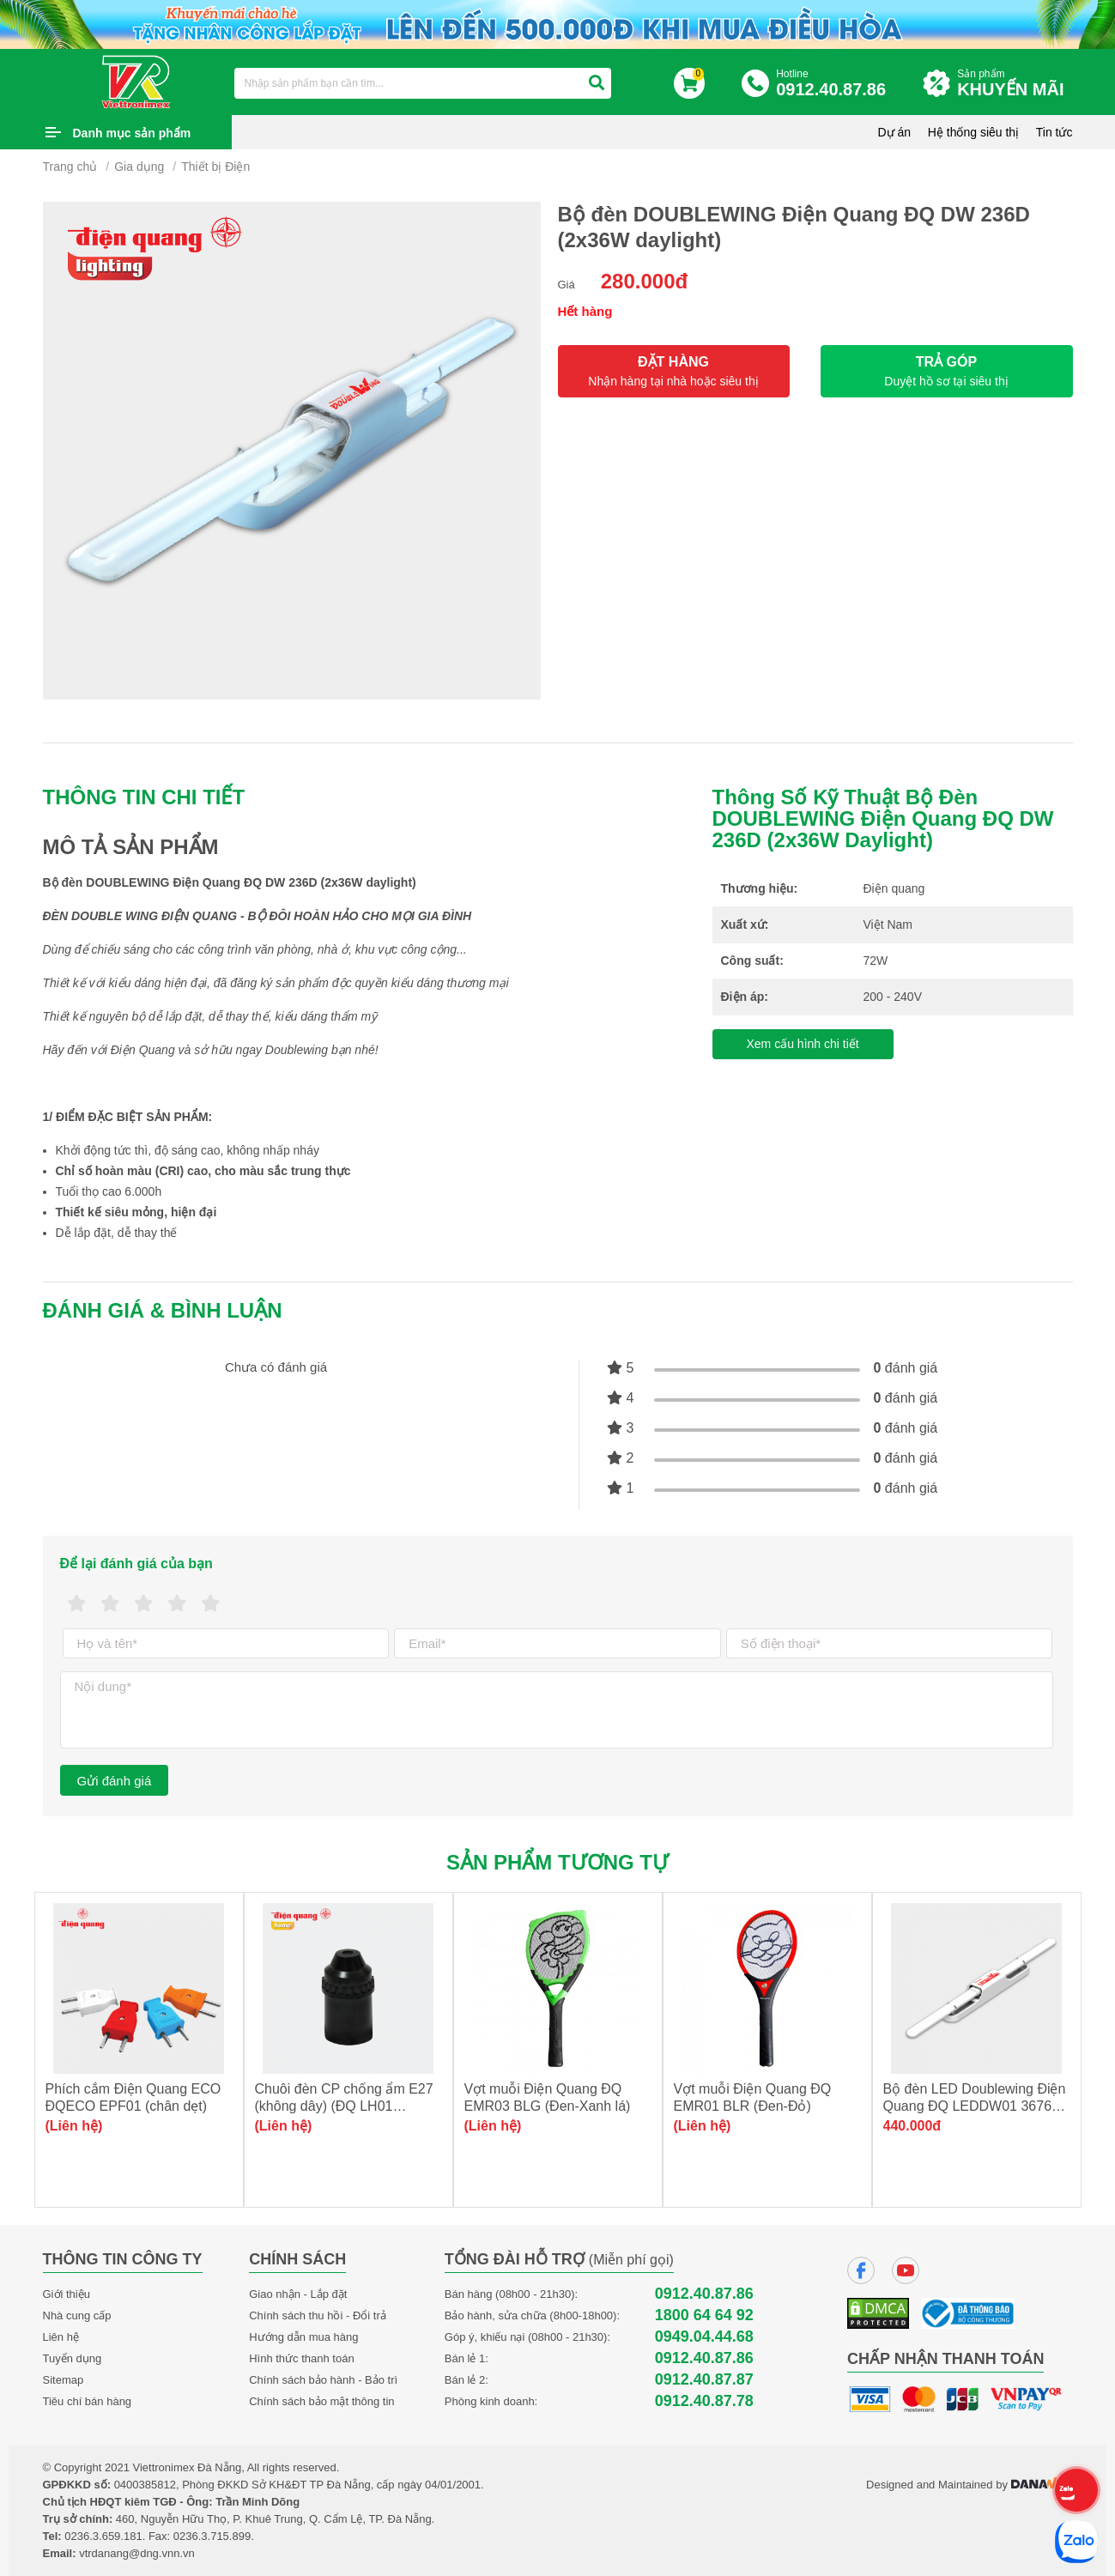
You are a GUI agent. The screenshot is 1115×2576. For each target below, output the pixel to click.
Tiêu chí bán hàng (87, 2401)
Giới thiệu (66, 2294)
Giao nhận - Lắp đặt (298, 2294)
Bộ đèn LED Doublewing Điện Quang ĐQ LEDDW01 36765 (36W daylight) (974, 2106)
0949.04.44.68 (704, 2337)
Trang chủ (70, 166)
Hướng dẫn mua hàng (303, 2337)
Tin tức (1054, 132)
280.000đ (644, 281)
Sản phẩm (1014, 84)
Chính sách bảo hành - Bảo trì (323, 2379)
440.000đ (912, 2125)
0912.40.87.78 (704, 2401)
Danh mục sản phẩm (132, 133)
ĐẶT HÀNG (674, 371)
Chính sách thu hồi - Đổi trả (317, 2315)
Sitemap (63, 2379)
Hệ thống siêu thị (973, 132)
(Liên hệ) (74, 2125)
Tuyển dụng (72, 2358)
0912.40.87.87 (704, 2380)
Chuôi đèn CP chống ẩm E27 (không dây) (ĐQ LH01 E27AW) (344, 2106)
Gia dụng (139, 166)
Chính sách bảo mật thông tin (321, 2401)
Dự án (895, 132)
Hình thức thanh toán (301, 2358)
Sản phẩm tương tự (557, 1862)
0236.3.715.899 (212, 2536)
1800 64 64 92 (704, 2315)
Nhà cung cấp (77, 2315)
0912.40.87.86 (704, 2294)
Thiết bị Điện (215, 166)
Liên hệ (61, 2337)
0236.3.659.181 (103, 2536)
